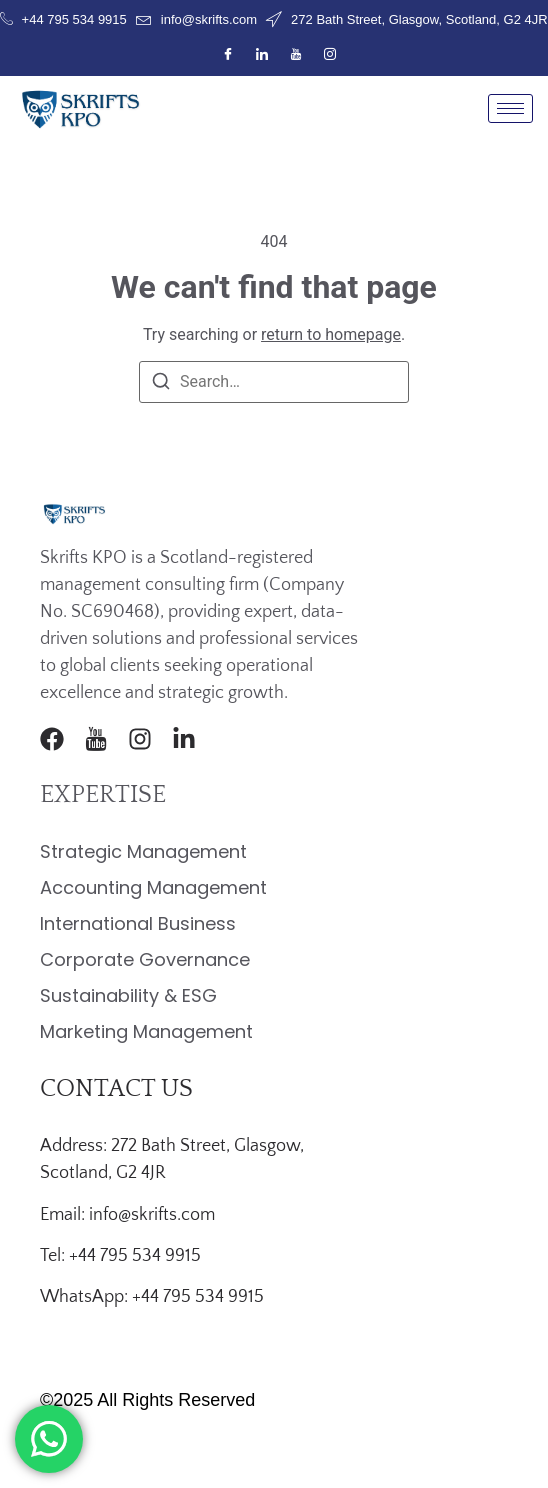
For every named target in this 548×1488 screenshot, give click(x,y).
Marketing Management (146, 1031)
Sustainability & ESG (128, 995)
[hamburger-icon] (510, 108)
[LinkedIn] (262, 55)
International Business (138, 923)
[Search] (161, 384)
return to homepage (331, 334)
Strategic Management (143, 851)
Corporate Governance (145, 959)
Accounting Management (153, 887)
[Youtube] (296, 55)
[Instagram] (330, 55)
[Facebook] (228, 55)
